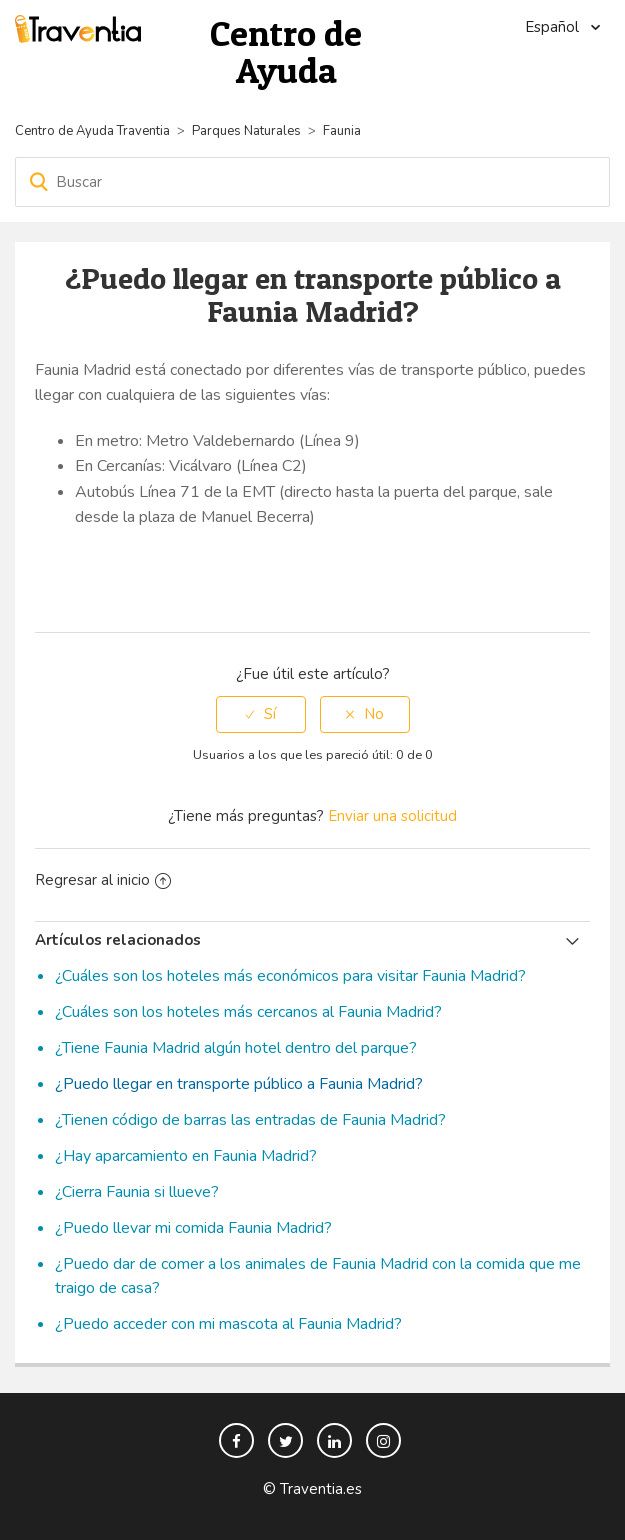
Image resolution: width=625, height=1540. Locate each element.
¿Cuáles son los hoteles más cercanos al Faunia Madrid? (248, 1012)
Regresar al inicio (103, 880)
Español (554, 27)
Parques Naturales (246, 131)
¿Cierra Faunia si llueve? (137, 1192)
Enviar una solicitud (392, 816)
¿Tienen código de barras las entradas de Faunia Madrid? (250, 1120)
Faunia (342, 131)
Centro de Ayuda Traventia (92, 131)
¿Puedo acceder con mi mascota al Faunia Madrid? (228, 1324)
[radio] (261, 714)
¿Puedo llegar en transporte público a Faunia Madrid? (239, 1084)
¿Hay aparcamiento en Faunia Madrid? (186, 1156)
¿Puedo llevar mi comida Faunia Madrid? (193, 1228)
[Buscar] (312, 182)
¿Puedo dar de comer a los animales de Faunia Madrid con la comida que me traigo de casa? (318, 1276)
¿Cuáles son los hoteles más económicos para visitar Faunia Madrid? (290, 976)
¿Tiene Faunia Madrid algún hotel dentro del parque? (236, 1048)
